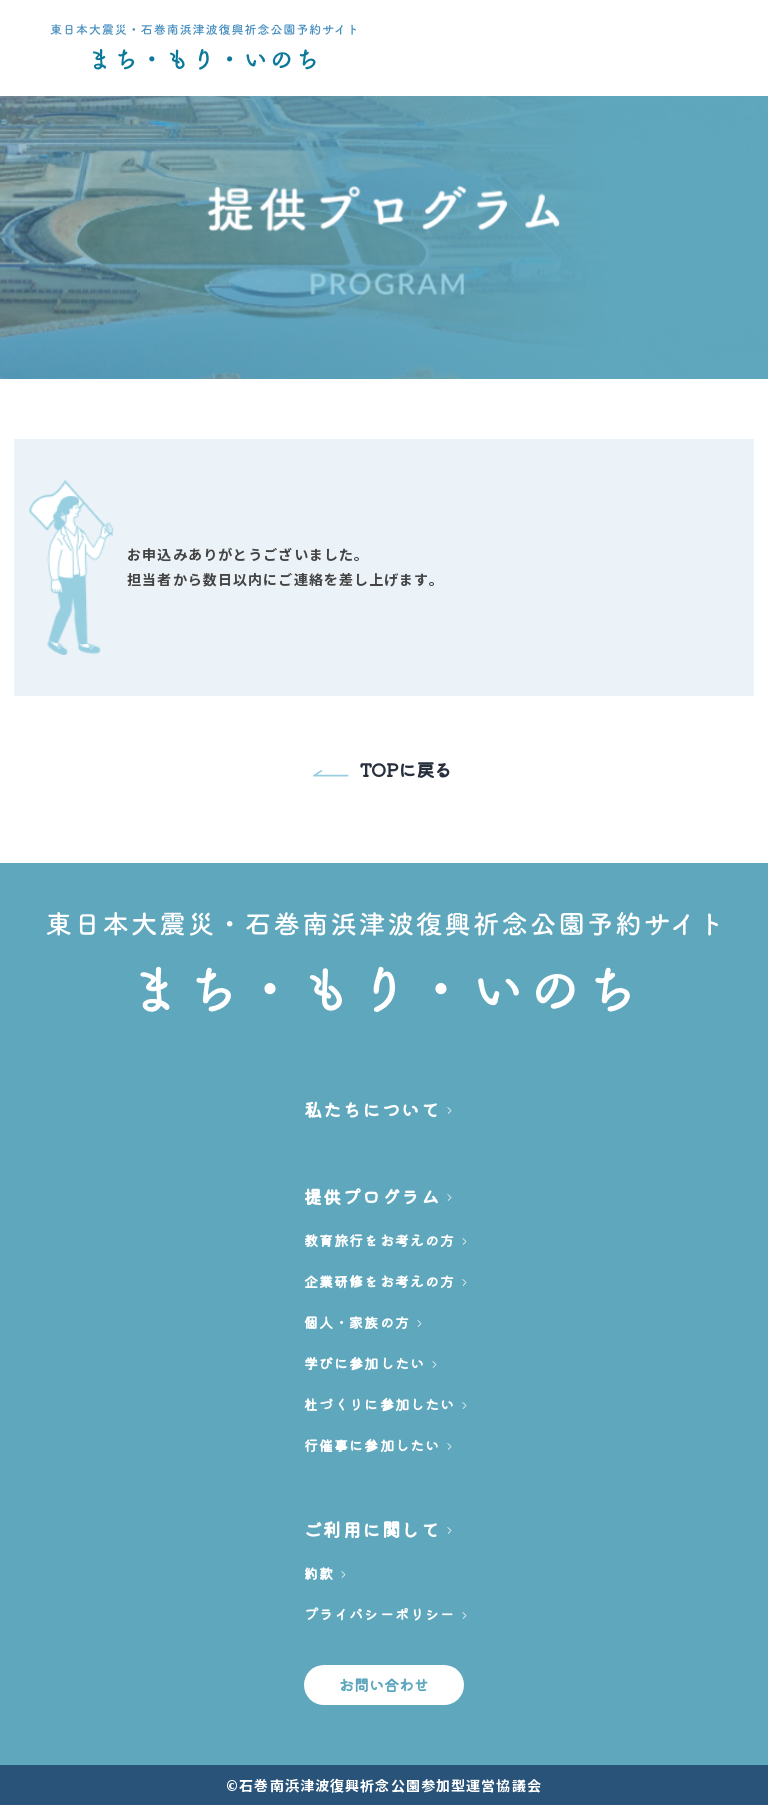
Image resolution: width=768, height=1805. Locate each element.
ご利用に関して (372, 1529)
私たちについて (372, 1109)
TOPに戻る (382, 769)
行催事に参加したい (372, 1445)
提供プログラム (372, 1196)
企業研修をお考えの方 (379, 1281)
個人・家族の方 (357, 1322)
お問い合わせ (384, 1684)
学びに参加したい (364, 1363)
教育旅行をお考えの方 (379, 1240)
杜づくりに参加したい (379, 1404)
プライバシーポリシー (379, 1614)
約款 (319, 1573)
